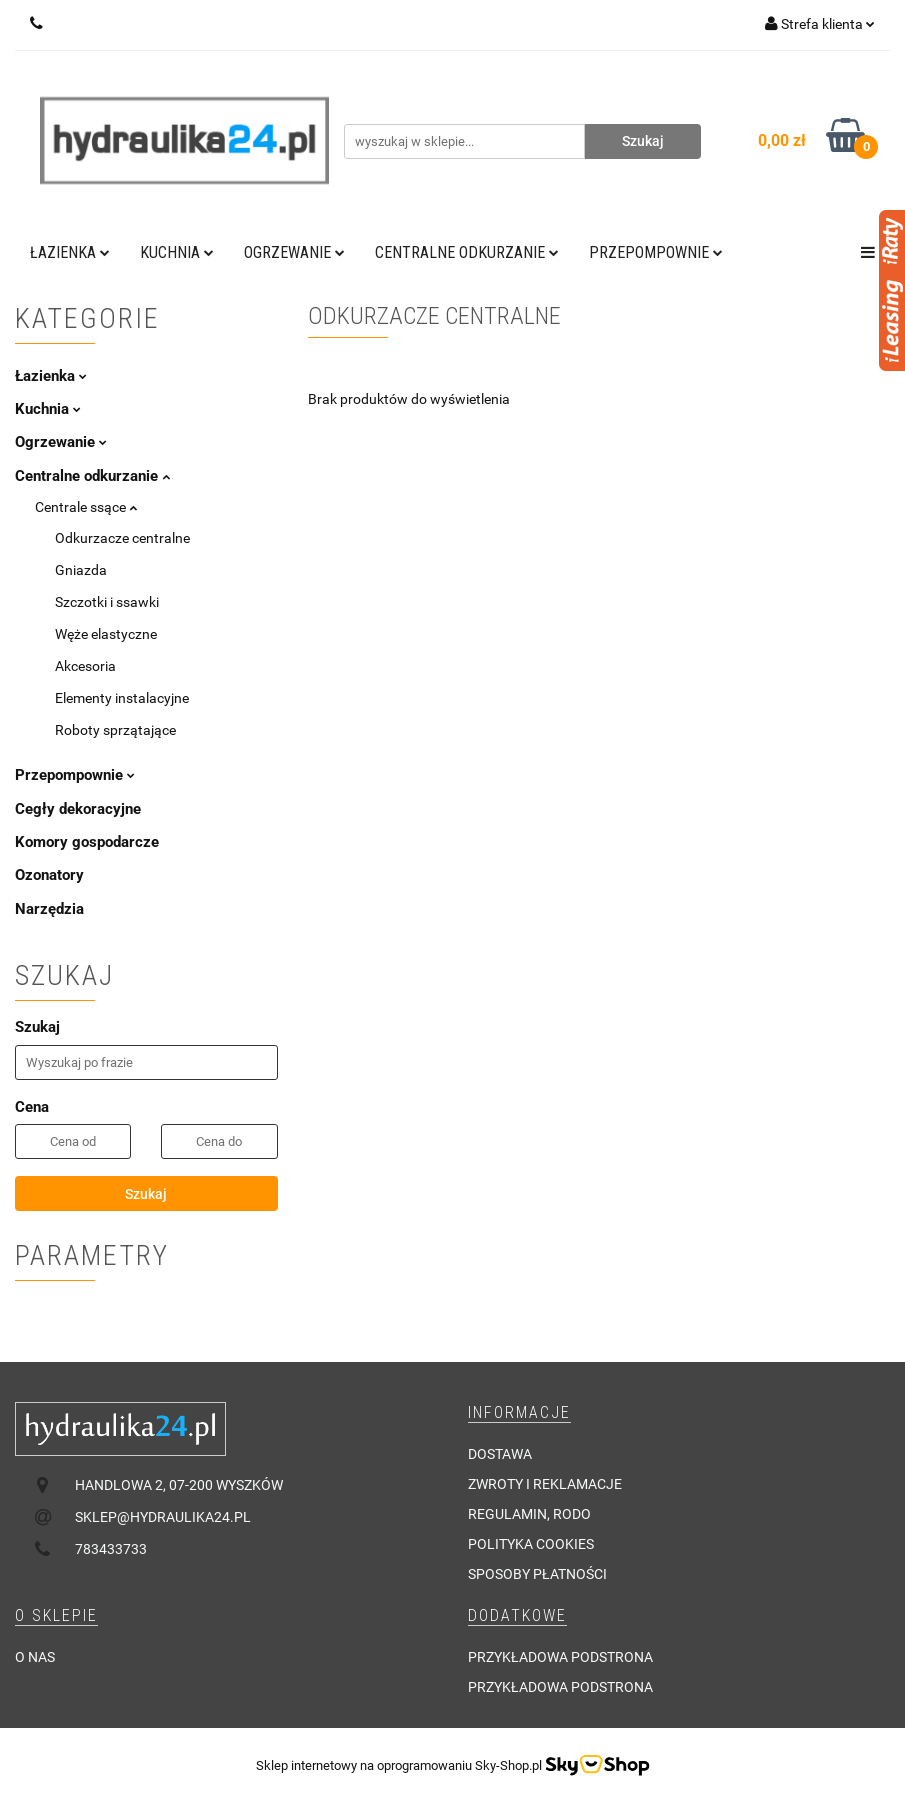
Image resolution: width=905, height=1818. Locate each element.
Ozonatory (49, 875)
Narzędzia (49, 909)
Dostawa (500, 1454)
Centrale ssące (86, 507)
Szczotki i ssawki (107, 602)
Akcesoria (85, 666)
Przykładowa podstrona (560, 1657)
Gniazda (81, 570)
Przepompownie (656, 252)
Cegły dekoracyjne (78, 809)
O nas (35, 1657)
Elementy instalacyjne (122, 698)
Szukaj (146, 1194)
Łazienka (70, 252)
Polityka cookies (531, 1544)
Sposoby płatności (537, 1574)
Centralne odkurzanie (467, 252)
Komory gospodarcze (87, 842)
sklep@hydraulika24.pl (163, 1517)
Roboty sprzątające (115, 730)
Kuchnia (177, 252)
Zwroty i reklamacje (545, 1484)
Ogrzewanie (294, 252)
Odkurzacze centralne (122, 538)
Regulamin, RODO (529, 1514)
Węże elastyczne (106, 634)
